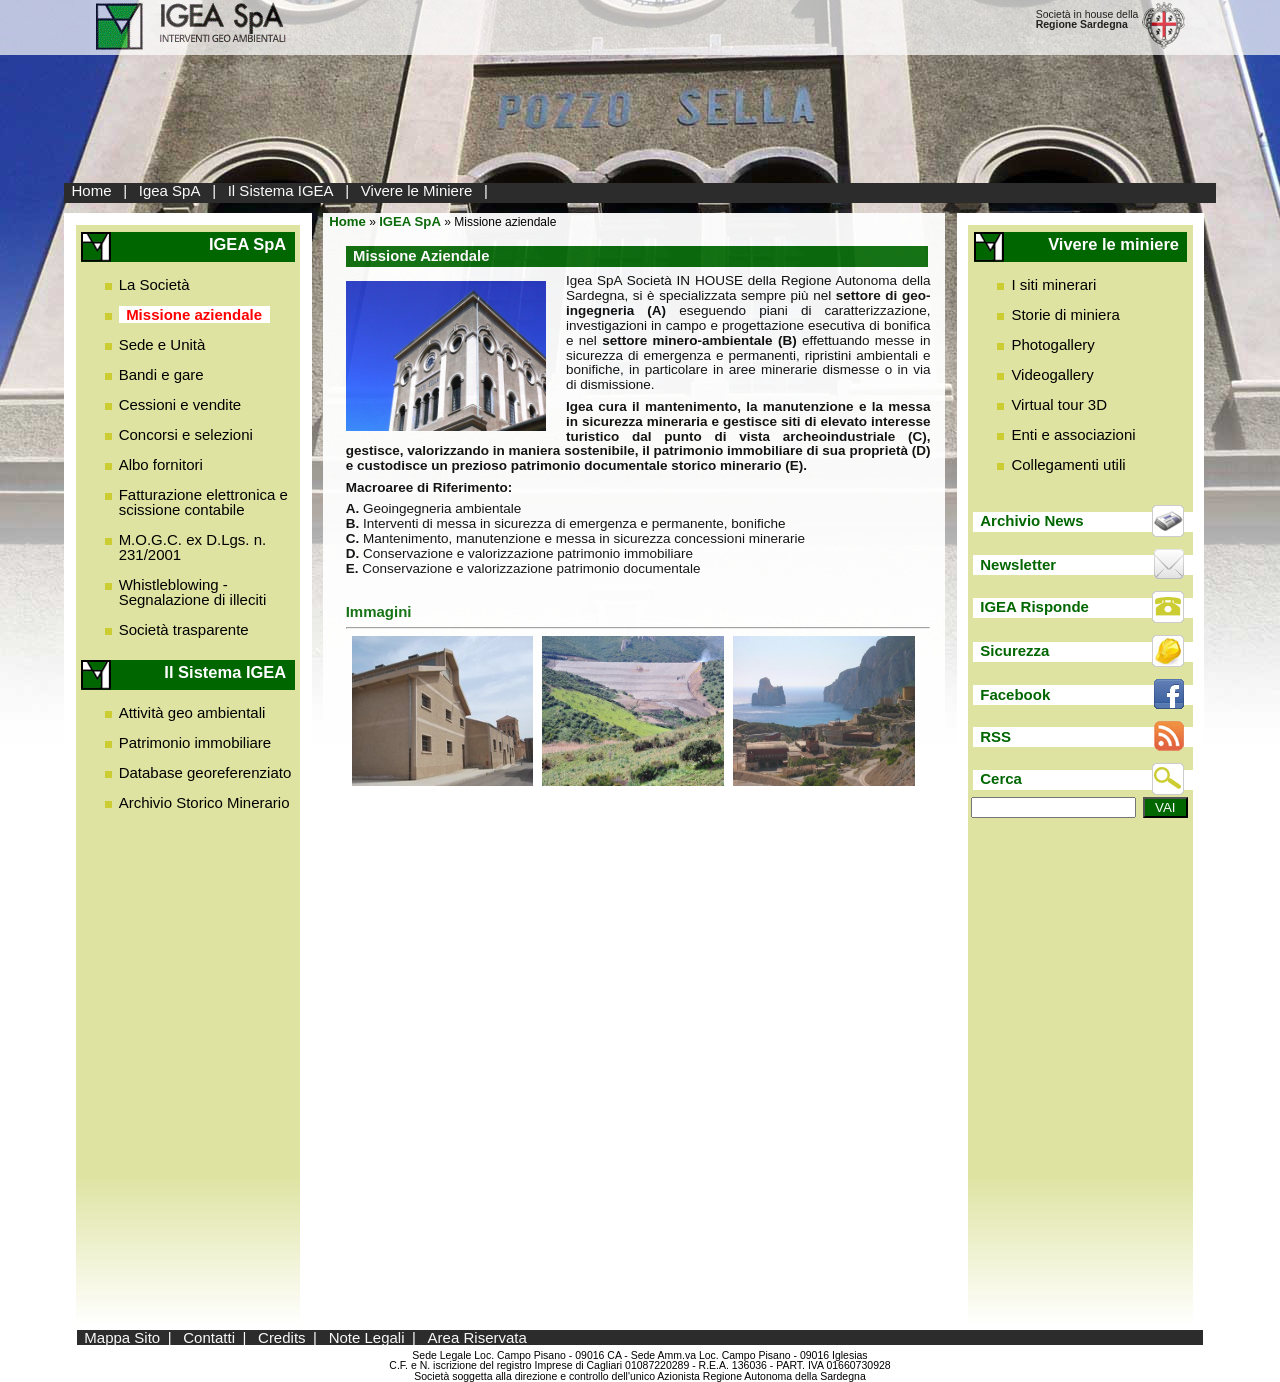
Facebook (1015, 694)
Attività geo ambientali (192, 712)
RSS (995, 736)
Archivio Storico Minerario (204, 802)
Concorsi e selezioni (186, 434)
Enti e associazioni (1073, 434)
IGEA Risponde (1034, 606)
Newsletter (1018, 564)
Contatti (209, 1337)
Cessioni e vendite (180, 404)
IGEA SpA (410, 221)
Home (92, 190)
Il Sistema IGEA (281, 190)
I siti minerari (1053, 284)
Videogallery (1052, 374)
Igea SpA (170, 190)
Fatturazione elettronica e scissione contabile (203, 502)
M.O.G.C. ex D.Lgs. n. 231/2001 (193, 547)
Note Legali (367, 1337)
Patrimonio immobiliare (195, 742)
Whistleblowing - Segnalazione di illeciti (193, 592)
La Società (154, 284)
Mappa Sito (122, 1337)
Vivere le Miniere (416, 190)
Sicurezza (1014, 650)
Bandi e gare (161, 374)
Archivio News (1031, 520)
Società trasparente (184, 629)
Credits (282, 1337)
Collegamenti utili (1068, 464)
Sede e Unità (162, 344)
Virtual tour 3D (1059, 404)
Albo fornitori (161, 464)
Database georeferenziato (205, 772)
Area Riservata (477, 1337)
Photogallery (1052, 344)
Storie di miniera (1065, 314)
